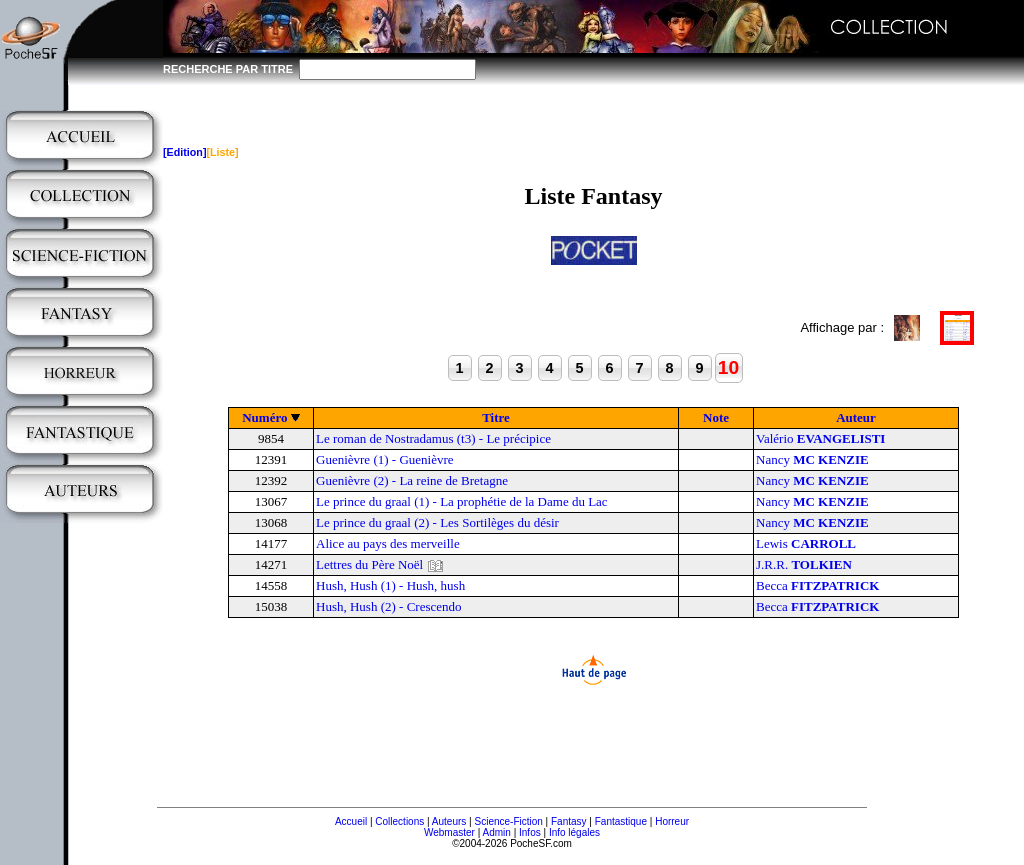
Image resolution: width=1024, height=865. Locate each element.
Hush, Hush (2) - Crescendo (389, 606)
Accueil (351, 821)
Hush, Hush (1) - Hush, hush (390, 585)
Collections (399, 821)
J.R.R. (804, 564)
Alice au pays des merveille (388, 543)
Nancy (812, 459)
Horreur (672, 821)
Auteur (856, 417)
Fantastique (621, 821)
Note (716, 417)
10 (728, 367)
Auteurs (449, 821)
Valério (820, 438)
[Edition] (184, 152)
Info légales (574, 832)
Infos (530, 832)
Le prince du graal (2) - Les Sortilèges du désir (437, 522)
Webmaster (449, 832)
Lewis (806, 543)
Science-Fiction (508, 821)
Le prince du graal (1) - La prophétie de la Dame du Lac (462, 501)
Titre (496, 417)
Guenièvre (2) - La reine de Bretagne (412, 480)
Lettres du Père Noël (369, 564)
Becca (817, 585)
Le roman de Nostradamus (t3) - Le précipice (433, 438)
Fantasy (569, 821)
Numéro (264, 417)
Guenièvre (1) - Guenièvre (385, 459)
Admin (497, 832)
